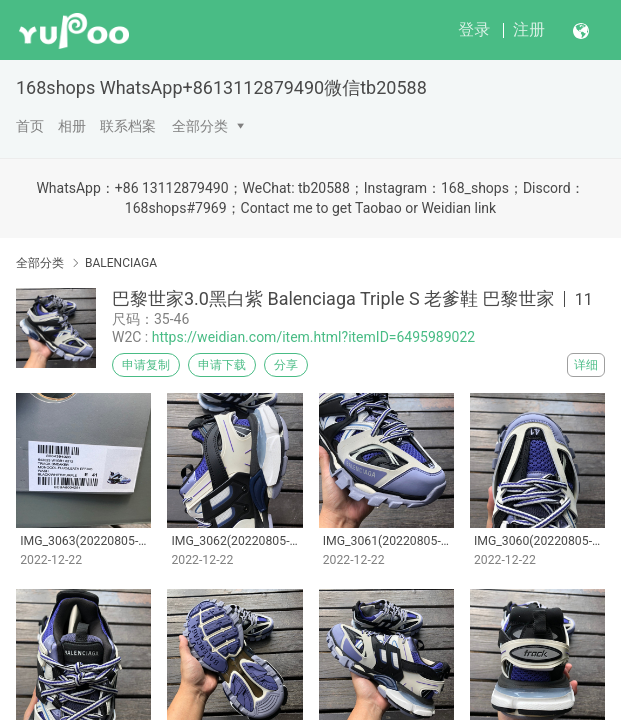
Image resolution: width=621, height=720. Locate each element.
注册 (529, 29)
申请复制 (146, 365)
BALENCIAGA (121, 263)
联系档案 (128, 126)
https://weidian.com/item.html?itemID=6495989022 (313, 337)
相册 (72, 126)
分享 (286, 365)
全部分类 (200, 126)
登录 (474, 29)
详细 (586, 365)
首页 (30, 126)
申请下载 (222, 365)
